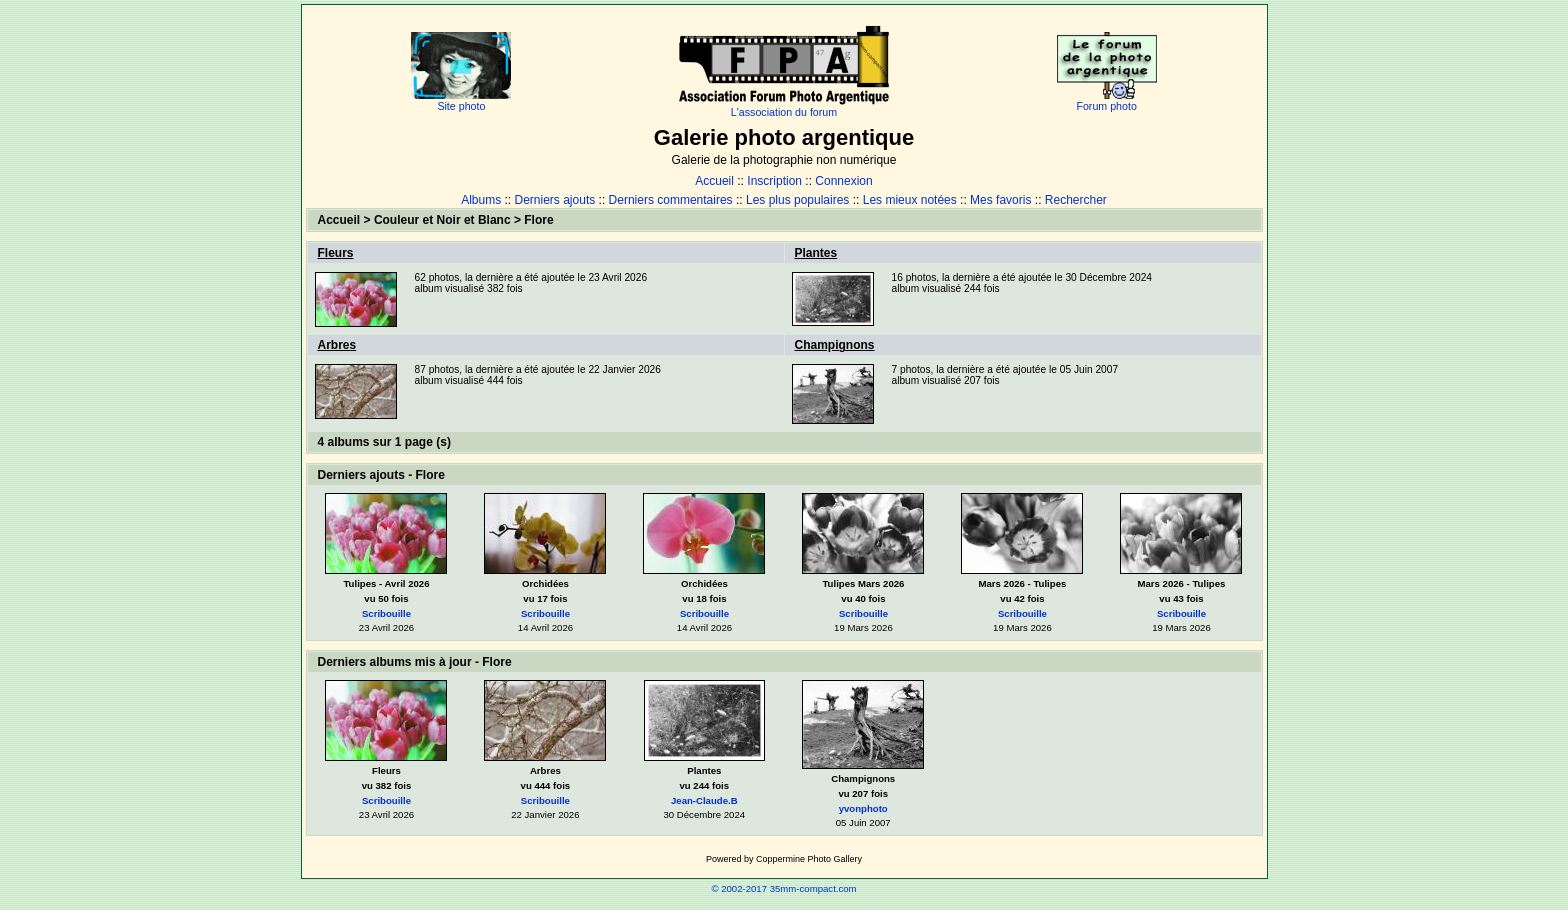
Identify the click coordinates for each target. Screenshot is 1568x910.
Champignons (835, 345)
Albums (481, 200)
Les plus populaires (797, 200)
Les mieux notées (910, 200)
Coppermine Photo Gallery (809, 859)
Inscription (774, 181)
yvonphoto (863, 808)
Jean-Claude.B (704, 800)
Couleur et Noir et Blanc (442, 220)
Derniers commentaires (671, 200)
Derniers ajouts (555, 200)
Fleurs (336, 253)
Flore (538, 220)
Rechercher (1076, 200)
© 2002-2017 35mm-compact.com (783, 888)
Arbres (337, 345)
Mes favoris (1000, 200)
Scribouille (386, 613)
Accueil (714, 181)
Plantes (816, 253)
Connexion (843, 181)
